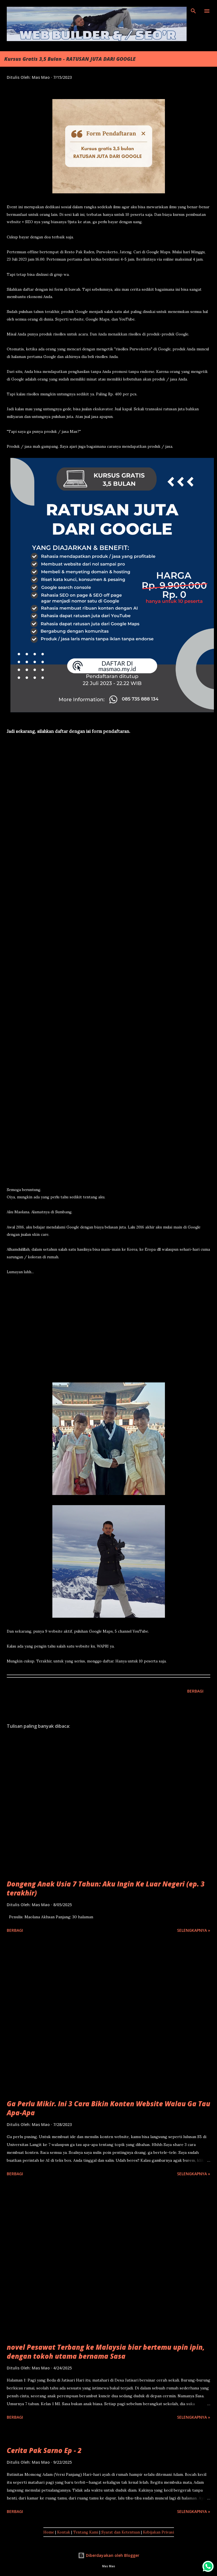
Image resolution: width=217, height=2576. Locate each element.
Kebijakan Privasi (158, 2532)
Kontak (63, 2532)
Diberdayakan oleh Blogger (108, 2555)
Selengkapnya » (193, 1930)
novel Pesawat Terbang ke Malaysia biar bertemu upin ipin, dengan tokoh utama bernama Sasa (106, 2351)
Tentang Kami (85, 2532)
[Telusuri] (193, 10)
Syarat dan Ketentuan (120, 2532)
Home (48, 2532)
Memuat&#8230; (97, 965)
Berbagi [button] (195, 1691)
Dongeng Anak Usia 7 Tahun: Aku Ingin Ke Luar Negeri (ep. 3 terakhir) (106, 1888)
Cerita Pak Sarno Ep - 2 (44, 2450)
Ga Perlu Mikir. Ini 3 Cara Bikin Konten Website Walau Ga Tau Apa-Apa (108, 2108)
